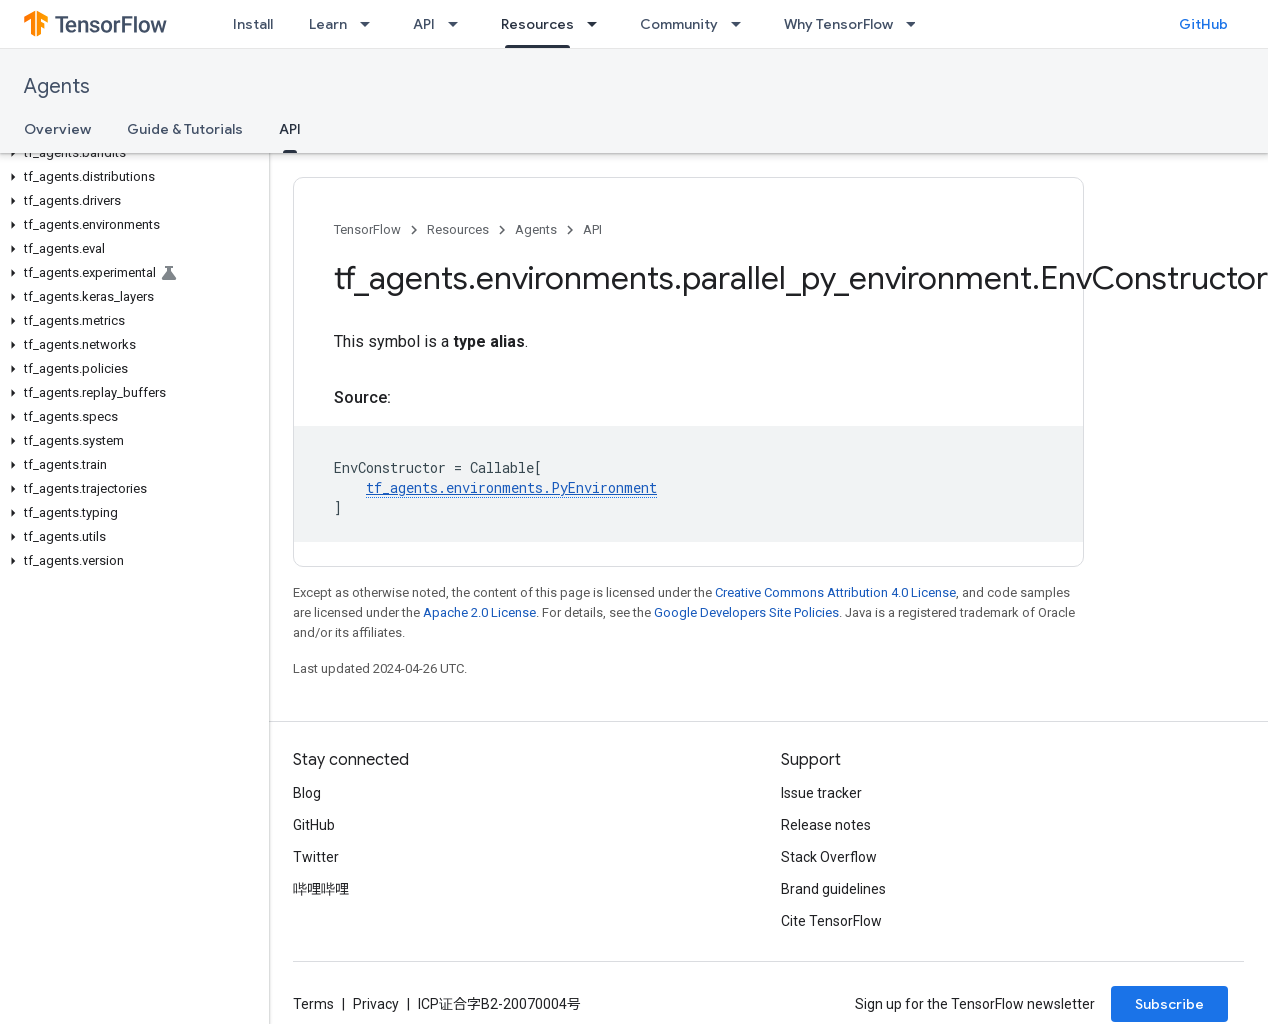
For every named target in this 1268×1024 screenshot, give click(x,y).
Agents (57, 86)
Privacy (376, 1004)
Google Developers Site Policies (746, 612)
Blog (307, 793)
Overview (57, 129)
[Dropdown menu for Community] (742, 24)
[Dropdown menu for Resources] (598, 24)
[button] (130, 153)
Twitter (316, 857)
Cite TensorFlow (831, 921)
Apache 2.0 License (479, 612)
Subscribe (1169, 1004)
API (424, 24)
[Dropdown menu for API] (459, 24)
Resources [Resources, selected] (537, 24)
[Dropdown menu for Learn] (371, 24)
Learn (328, 24)
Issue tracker (821, 793)
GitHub (1203, 24)
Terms (313, 1004)
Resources (458, 229)
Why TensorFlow (838, 24)
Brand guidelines (833, 889)
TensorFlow (367, 229)
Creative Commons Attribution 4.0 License (835, 592)
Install (253, 24)
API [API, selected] (290, 129)
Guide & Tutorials (185, 129)
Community (679, 24)
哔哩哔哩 (321, 889)
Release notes (826, 825)
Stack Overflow (829, 857)
